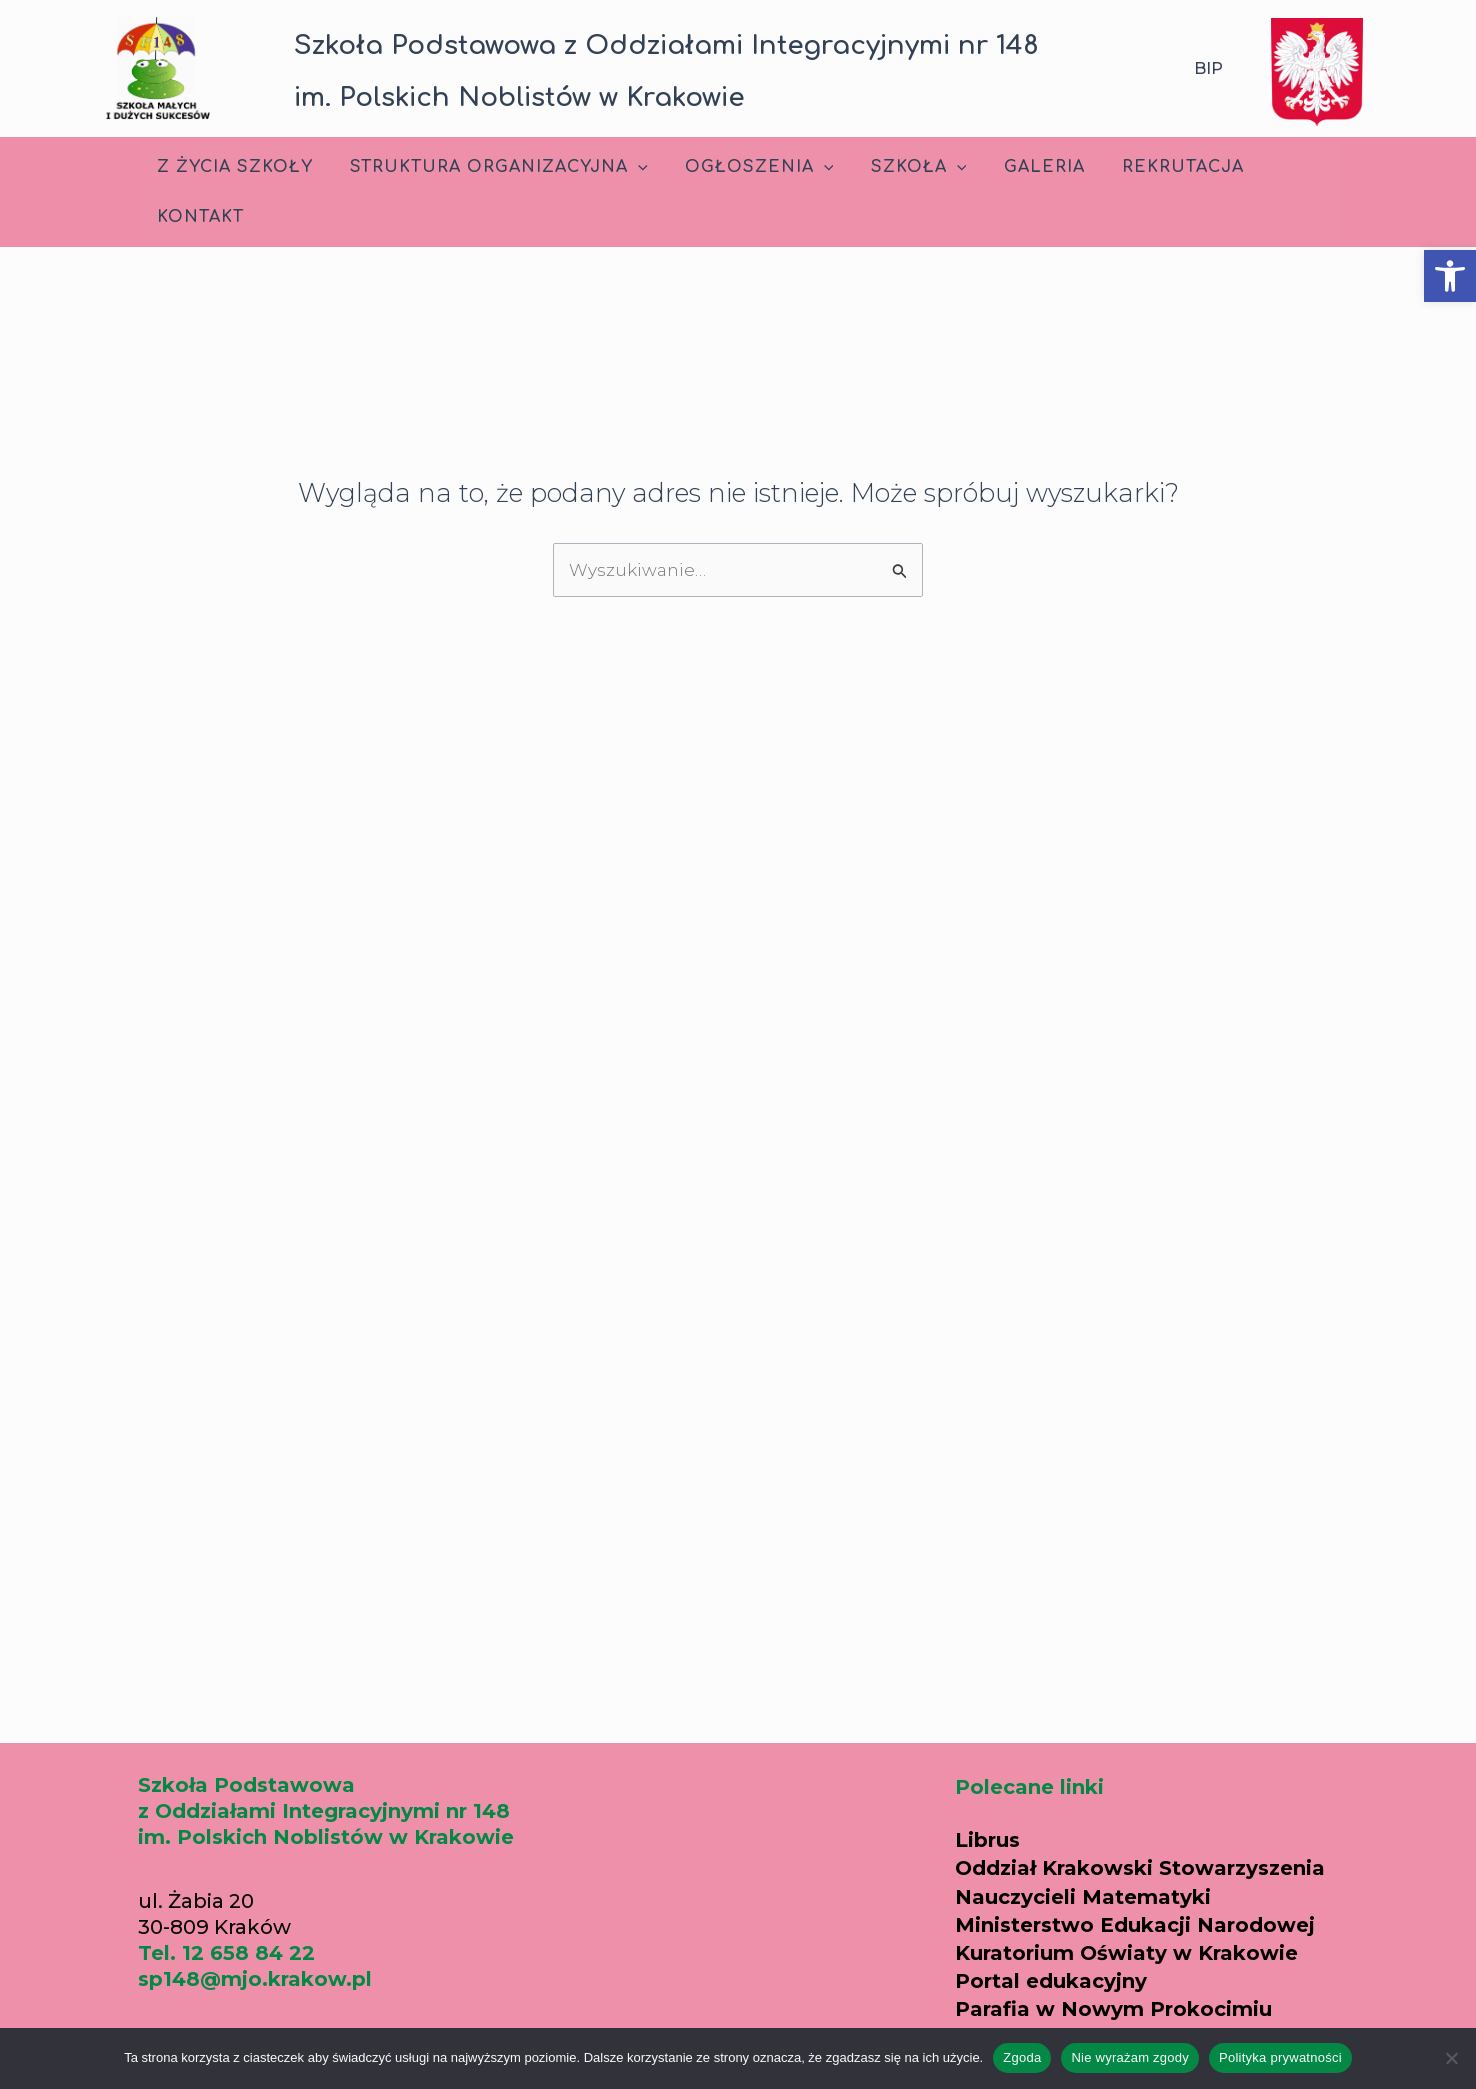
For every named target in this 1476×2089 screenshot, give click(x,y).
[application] (630, 167)
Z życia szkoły (232, 167)
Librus (987, 1840)
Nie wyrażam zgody (1130, 2057)
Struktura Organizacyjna (491, 167)
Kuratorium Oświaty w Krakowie (1126, 1953)
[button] (1450, 276)
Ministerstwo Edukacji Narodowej (1135, 1925)
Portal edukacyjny (1051, 1981)
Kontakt (197, 217)
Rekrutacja (1154, 167)
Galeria (1020, 167)
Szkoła (900, 167)
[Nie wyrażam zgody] (1451, 2058)
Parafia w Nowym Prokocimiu (1113, 2009)
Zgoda (1022, 2057)
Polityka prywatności (1280, 2057)
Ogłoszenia (746, 167)
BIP (1208, 68)
